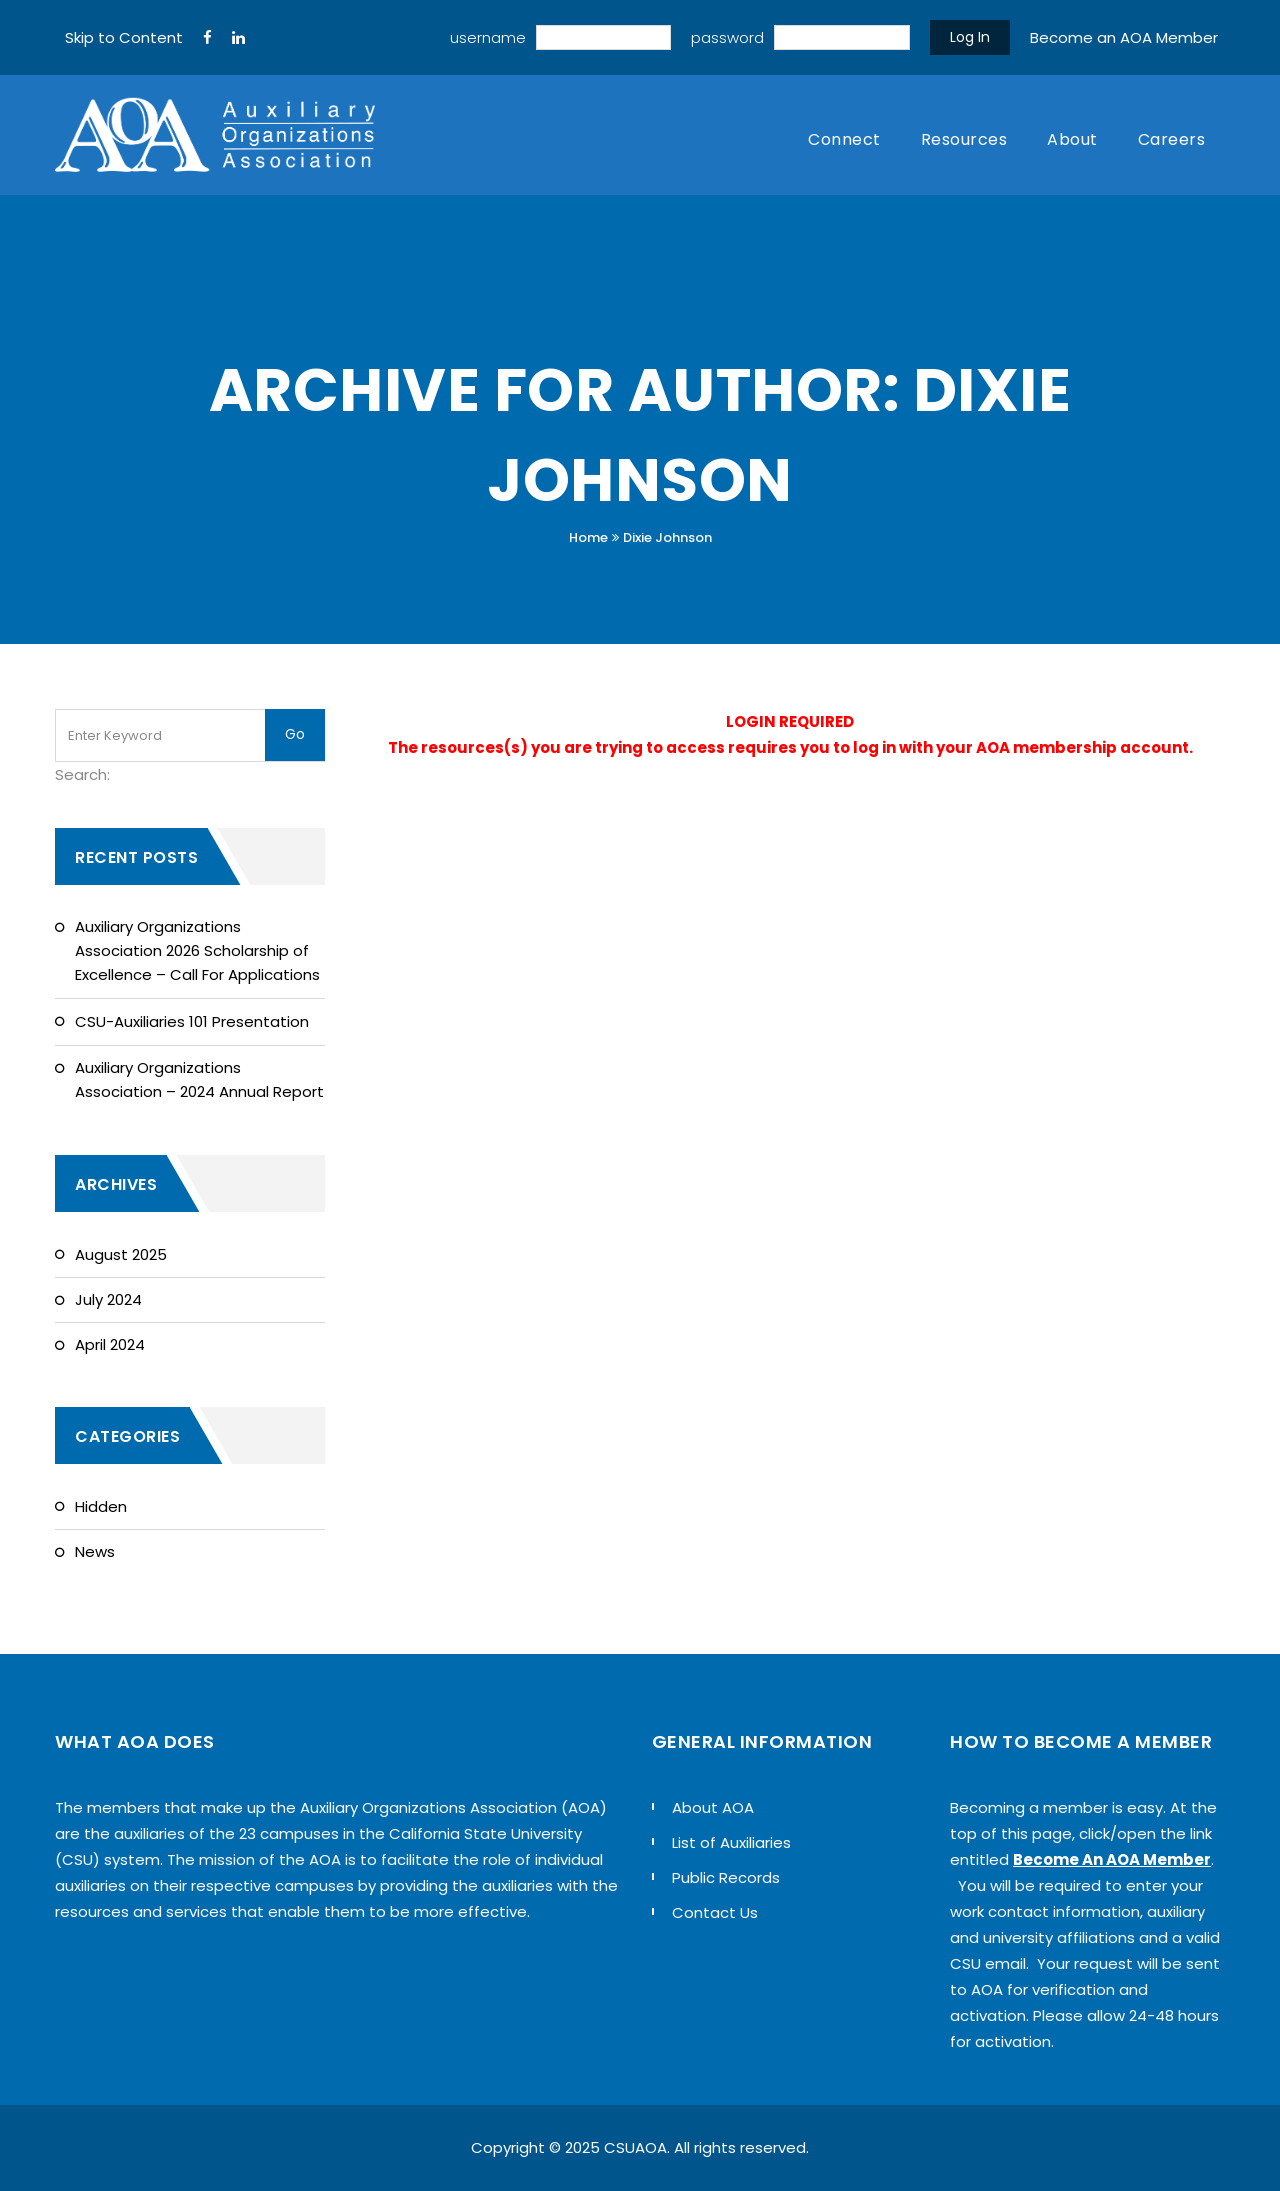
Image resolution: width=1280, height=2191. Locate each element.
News (95, 1551)
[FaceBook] (207, 38)
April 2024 (110, 1344)
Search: (82, 774)
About (1072, 139)
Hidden (101, 1506)
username (488, 37)
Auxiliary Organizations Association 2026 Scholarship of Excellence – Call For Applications (197, 950)
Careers (1172, 139)
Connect (844, 139)
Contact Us (715, 1912)
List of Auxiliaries (731, 1842)
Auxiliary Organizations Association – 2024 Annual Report (199, 1079)
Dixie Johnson (667, 537)
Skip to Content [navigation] (124, 37)
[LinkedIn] (238, 38)
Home (588, 537)
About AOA (713, 1807)
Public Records (726, 1877)
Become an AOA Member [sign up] (1124, 37)
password (727, 37)
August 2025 (121, 1254)
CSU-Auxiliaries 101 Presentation (192, 1021)
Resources (964, 139)
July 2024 (108, 1299)
